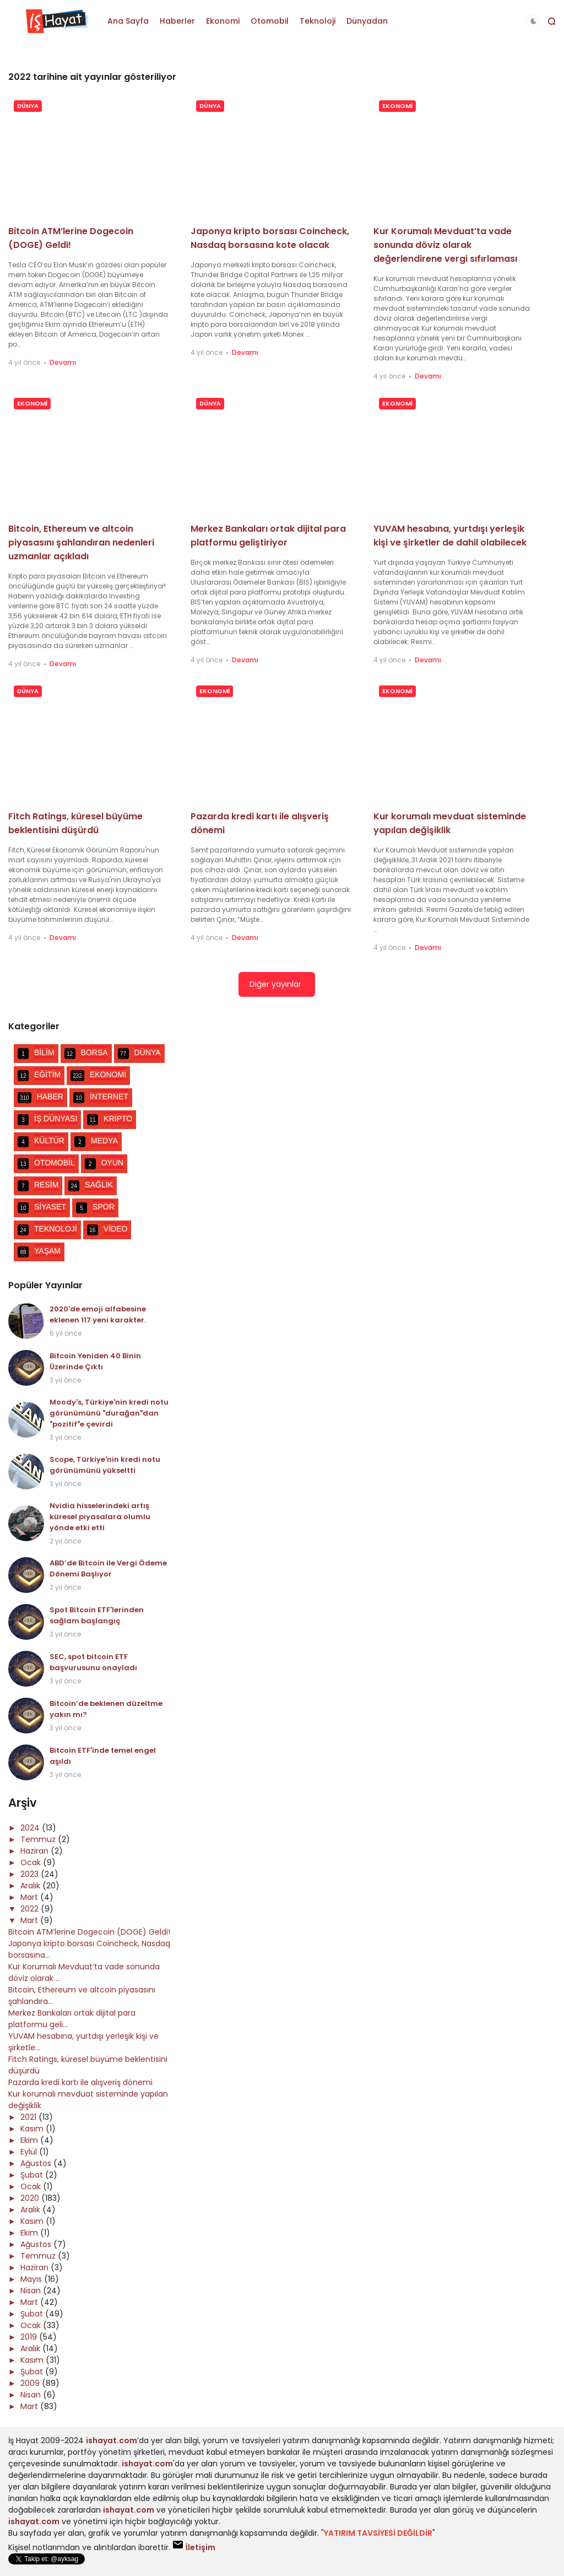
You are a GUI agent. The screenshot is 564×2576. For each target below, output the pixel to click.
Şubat (32, 2174)
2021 (29, 2117)
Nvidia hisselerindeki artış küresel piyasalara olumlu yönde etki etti (100, 1516)
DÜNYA (28, 105)
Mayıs (32, 2279)
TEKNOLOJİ (47, 1229)
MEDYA (96, 1141)
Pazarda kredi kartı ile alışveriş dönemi (80, 2082)
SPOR (95, 1207)
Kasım (33, 2128)
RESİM (38, 1185)
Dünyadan (367, 20)
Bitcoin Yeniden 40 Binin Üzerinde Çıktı (95, 1361)
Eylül (29, 2151)
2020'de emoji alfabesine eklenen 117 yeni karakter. (98, 1314)
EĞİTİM (39, 1075)
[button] (533, 21)
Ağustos (36, 2163)
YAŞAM (39, 1251)
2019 (29, 2336)
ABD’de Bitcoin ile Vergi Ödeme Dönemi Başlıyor (108, 1568)
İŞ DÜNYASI (47, 1119)
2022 (30, 1908)
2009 (31, 2383)
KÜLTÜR (41, 1141)
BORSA (86, 1053)
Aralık (31, 1885)
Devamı (63, 362)
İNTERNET (100, 1097)
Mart (30, 1897)
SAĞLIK (90, 1185)
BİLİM (36, 1053)
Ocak (31, 1862)
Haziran (35, 1850)
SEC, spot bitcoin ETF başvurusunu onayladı (93, 1662)
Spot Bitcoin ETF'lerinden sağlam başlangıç (97, 1615)
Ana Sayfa (128, 20)
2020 (30, 2198)
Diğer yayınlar (275, 984)
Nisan (31, 2290)
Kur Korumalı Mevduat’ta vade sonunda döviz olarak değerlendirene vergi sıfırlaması (445, 245)
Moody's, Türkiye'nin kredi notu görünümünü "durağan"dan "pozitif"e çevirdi (109, 1413)
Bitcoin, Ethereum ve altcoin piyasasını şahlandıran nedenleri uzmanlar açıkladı (81, 542)
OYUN (104, 1163)
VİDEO (107, 1229)
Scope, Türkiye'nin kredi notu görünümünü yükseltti (105, 1465)
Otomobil (270, 20)
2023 (30, 1874)
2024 (31, 1827)
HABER (40, 1097)
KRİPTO (109, 1119)
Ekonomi (223, 20)
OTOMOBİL (46, 1163)
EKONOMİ (397, 105)
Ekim (30, 2140)
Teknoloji (317, 20)
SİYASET (42, 1207)
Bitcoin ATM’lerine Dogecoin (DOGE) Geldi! (89, 1931)
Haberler (177, 20)
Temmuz (39, 1839)
